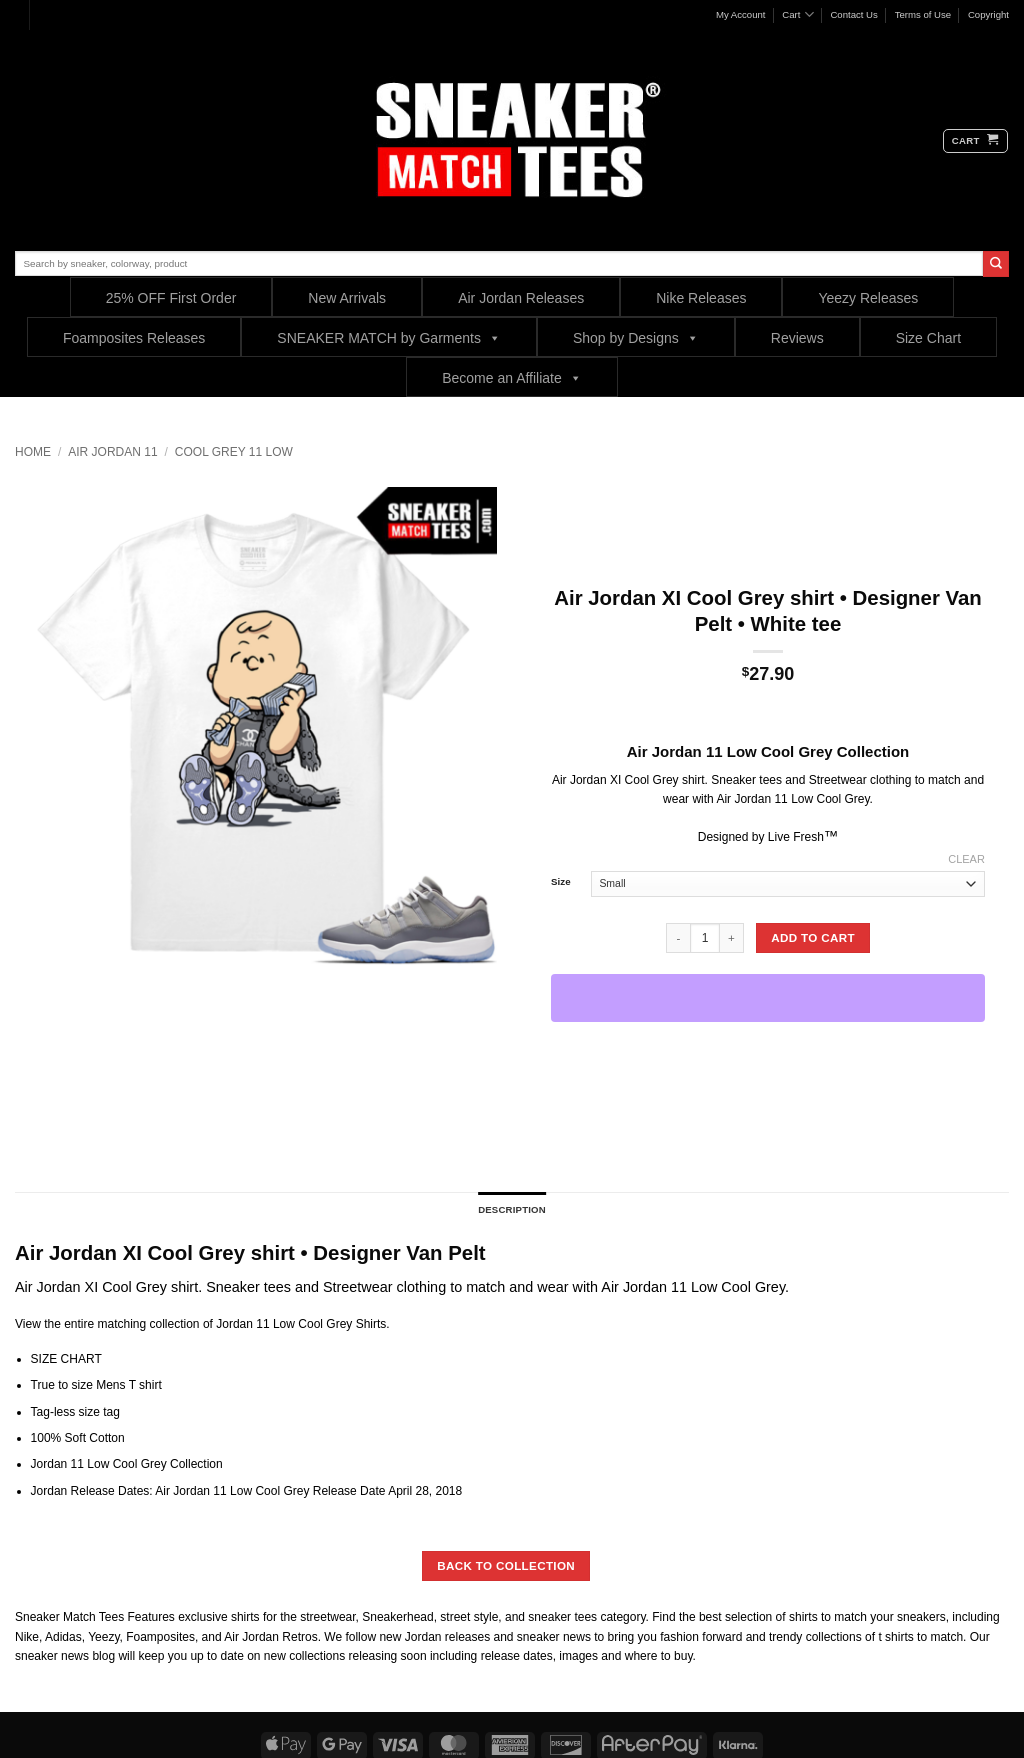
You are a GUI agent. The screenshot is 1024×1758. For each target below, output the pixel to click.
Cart (797, 14)
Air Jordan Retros (270, 1637)
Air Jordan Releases (521, 298)
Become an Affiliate (512, 377)
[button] (975, 141)
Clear (966, 859)
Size (560, 882)
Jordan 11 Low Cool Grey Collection (128, 1464)
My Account (741, 14)
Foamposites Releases (134, 338)
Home (33, 452)
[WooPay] (768, 998)
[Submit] (996, 264)
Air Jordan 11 (112, 452)
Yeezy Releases (868, 298)
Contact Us (853, 14)
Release (335, 1491)
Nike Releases (701, 298)
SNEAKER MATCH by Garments (389, 337)
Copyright (988, 14)
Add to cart (813, 937)
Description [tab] (512, 1209)
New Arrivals (347, 298)
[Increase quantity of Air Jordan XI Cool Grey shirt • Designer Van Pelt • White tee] (732, 938)
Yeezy (103, 1637)
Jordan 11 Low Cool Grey (284, 1324)
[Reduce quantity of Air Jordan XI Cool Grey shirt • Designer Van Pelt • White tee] (678, 938)
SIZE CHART (66, 1359)
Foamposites (160, 1637)
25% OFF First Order (171, 298)
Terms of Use (923, 14)
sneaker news (52, 1656)
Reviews (797, 338)
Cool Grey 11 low (234, 452)
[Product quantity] (705, 938)
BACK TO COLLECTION (506, 1565)
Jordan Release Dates (90, 1491)
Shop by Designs (636, 337)
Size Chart (928, 338)
